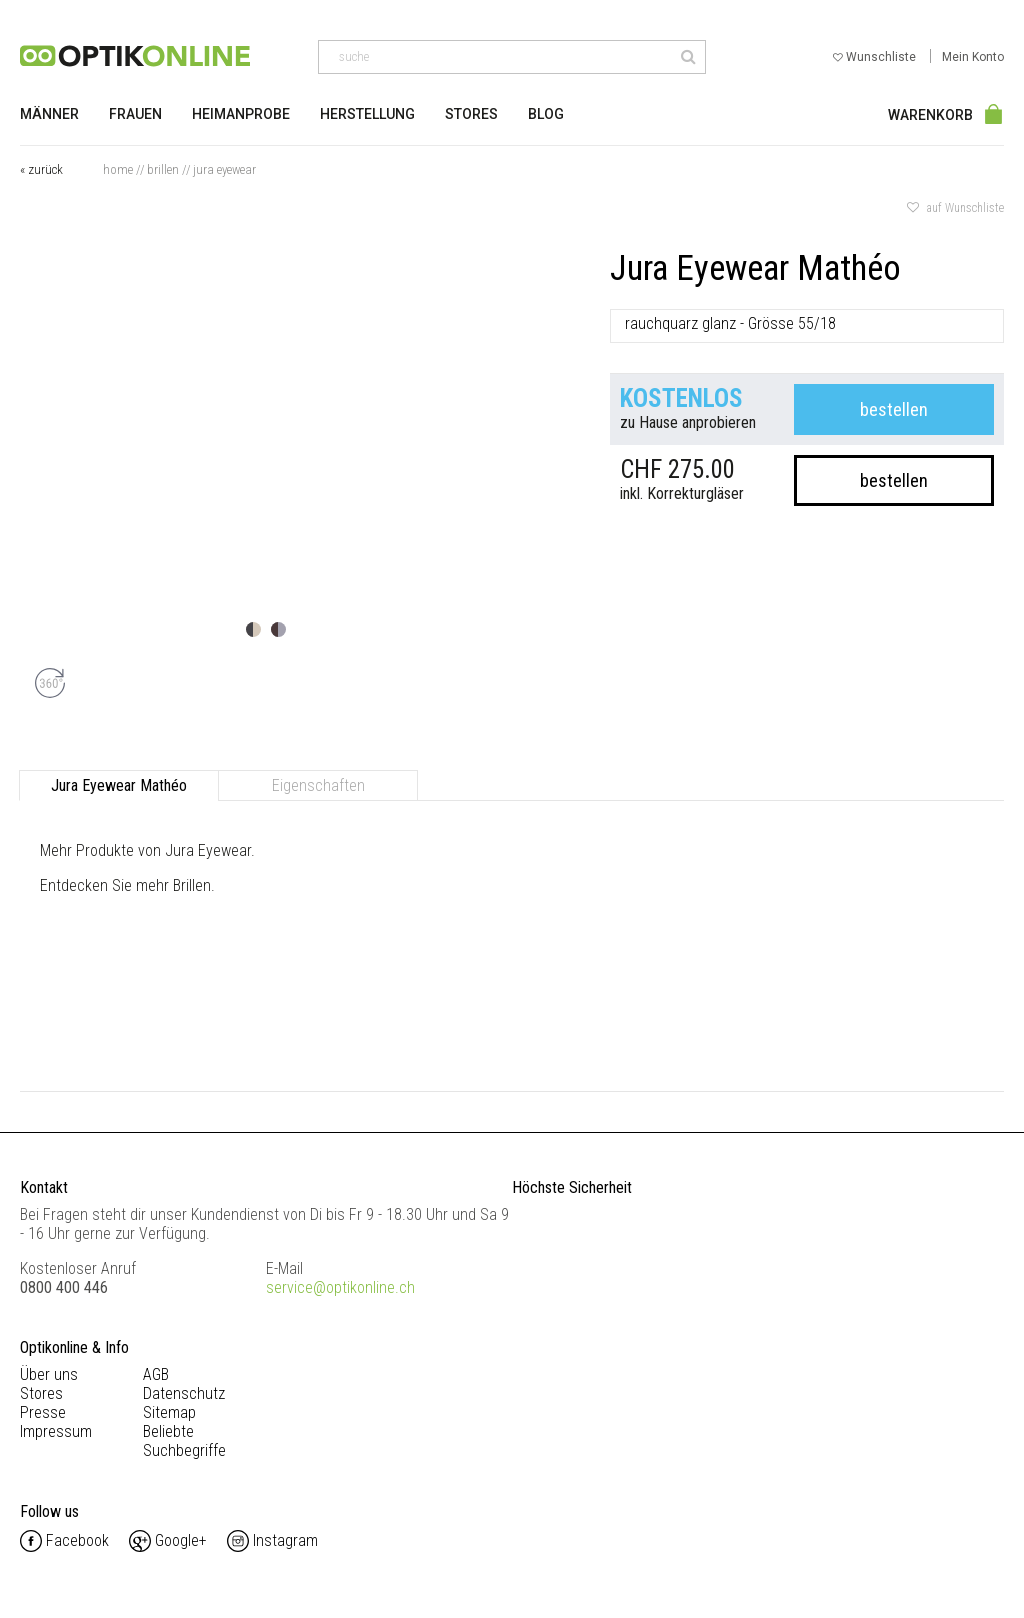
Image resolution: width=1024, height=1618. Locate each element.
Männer (49, 114)
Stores (471, 114)
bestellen (894, 409)
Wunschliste (876, 57)
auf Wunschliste (955, 208)
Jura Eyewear (224, 169)
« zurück (41, 169)
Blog (546, 114)
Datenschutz (184, 1393)
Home (118, 169)
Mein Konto (973, 57)
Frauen (135, 114)
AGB (156, 1374)
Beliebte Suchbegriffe (184, 1441)
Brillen (163, 169)
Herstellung (367, 114)
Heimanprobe (241, 114)
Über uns (49, 1374)
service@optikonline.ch (340, 1287)
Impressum (56, 1431)
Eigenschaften (318, 785)
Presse (43, 1412)
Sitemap (169, 1412)
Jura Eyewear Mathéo (119, 785)
